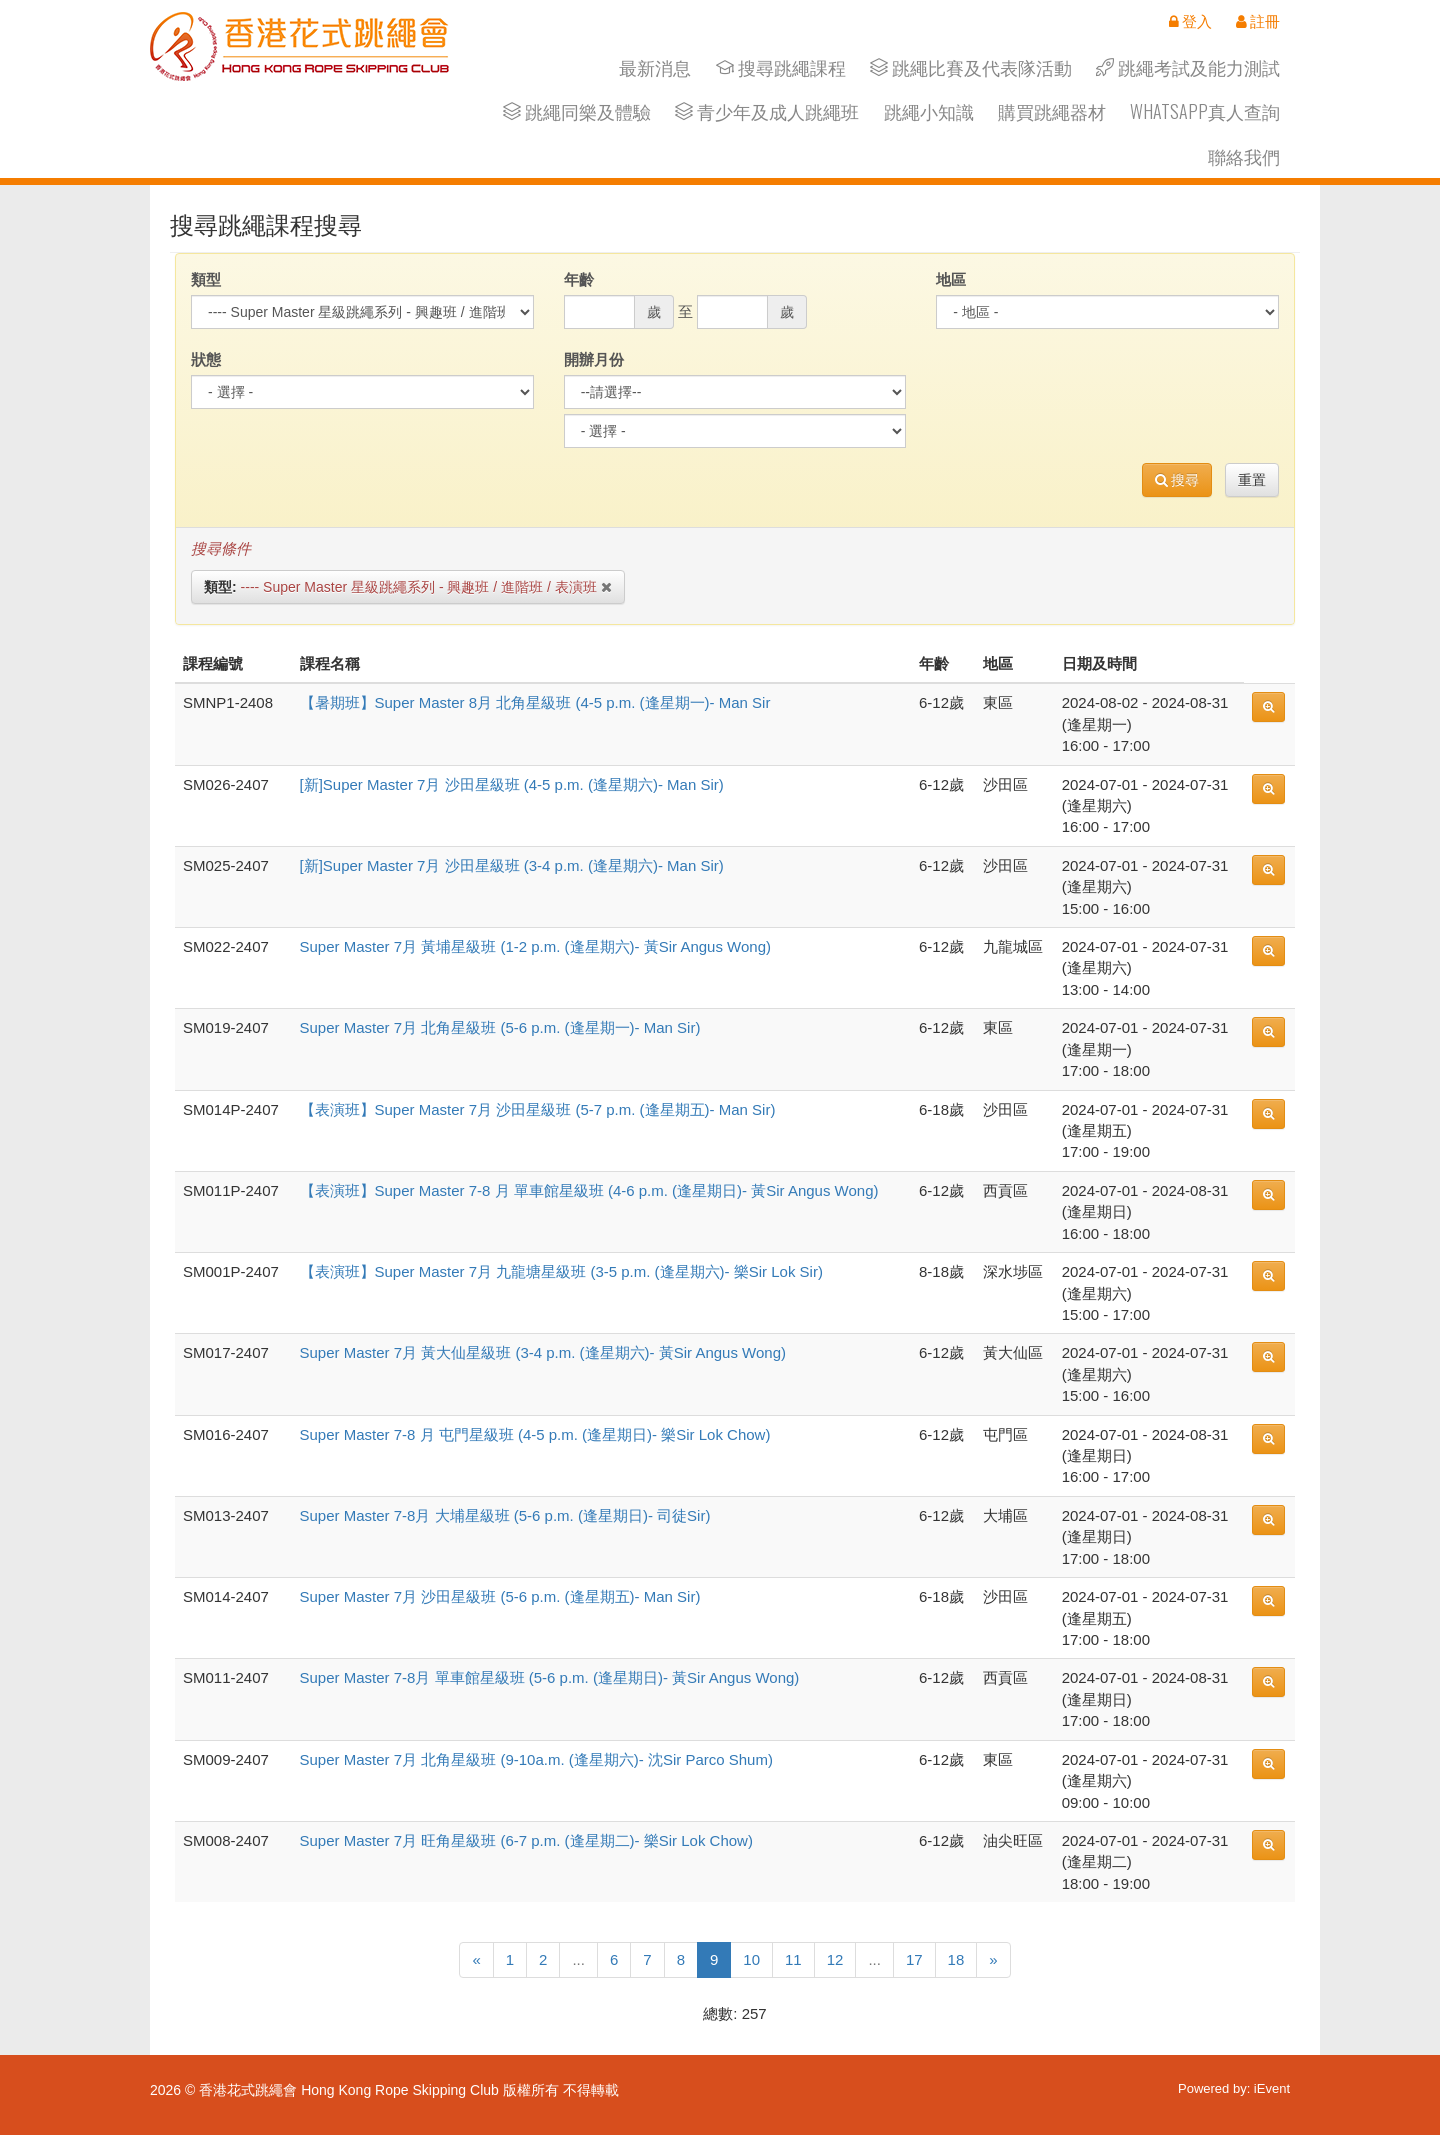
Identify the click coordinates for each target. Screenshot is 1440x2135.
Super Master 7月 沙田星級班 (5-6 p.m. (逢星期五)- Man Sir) (500, 1596)
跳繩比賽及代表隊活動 (971, 67)
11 (793, 1959)
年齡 (579, 279)
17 (914, 1959)
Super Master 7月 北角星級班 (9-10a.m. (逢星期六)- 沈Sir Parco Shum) (536, 1759)
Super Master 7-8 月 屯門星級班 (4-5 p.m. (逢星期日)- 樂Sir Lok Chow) (535, 1434)
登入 (1190, 21)
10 (751, 1959)
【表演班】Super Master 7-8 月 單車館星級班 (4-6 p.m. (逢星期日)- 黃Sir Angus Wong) (589, 1190)
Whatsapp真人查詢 (1205, 111)
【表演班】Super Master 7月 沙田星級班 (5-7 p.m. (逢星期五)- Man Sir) (538, 1109)
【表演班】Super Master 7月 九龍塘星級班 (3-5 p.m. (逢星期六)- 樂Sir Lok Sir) (561, 1271)
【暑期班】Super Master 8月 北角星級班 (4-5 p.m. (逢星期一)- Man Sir (535, 702)
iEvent (1272, 2088)
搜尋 (1177, 480)
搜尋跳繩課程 (781, 67)
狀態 (206, 359)
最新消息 (655, 67)
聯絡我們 (1244, 156)
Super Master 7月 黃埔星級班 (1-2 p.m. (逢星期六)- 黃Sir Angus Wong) (536, 946)
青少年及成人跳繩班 (767, 111)
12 (835, 1959)
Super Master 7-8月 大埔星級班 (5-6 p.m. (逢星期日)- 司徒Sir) (505, 1515)
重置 (1252, 480)
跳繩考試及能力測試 (1188, 67)
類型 (206, 279)
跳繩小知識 (929, 111)
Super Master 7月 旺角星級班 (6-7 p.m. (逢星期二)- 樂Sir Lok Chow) (526, 1840)
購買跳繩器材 (1052, 111)
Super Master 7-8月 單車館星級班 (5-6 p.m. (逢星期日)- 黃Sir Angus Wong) (550, 1677)
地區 (951, 279)
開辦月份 (594, 359)
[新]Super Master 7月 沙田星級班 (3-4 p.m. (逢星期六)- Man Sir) (512, 865)
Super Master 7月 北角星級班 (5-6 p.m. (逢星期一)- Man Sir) (500, 1027)
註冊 (1258, 21)
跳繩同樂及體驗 (577, 111)
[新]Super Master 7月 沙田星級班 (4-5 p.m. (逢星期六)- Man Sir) (512, 784)
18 (956, 1959)
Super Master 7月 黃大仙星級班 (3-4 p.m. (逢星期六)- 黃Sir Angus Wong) (543, 1352)
